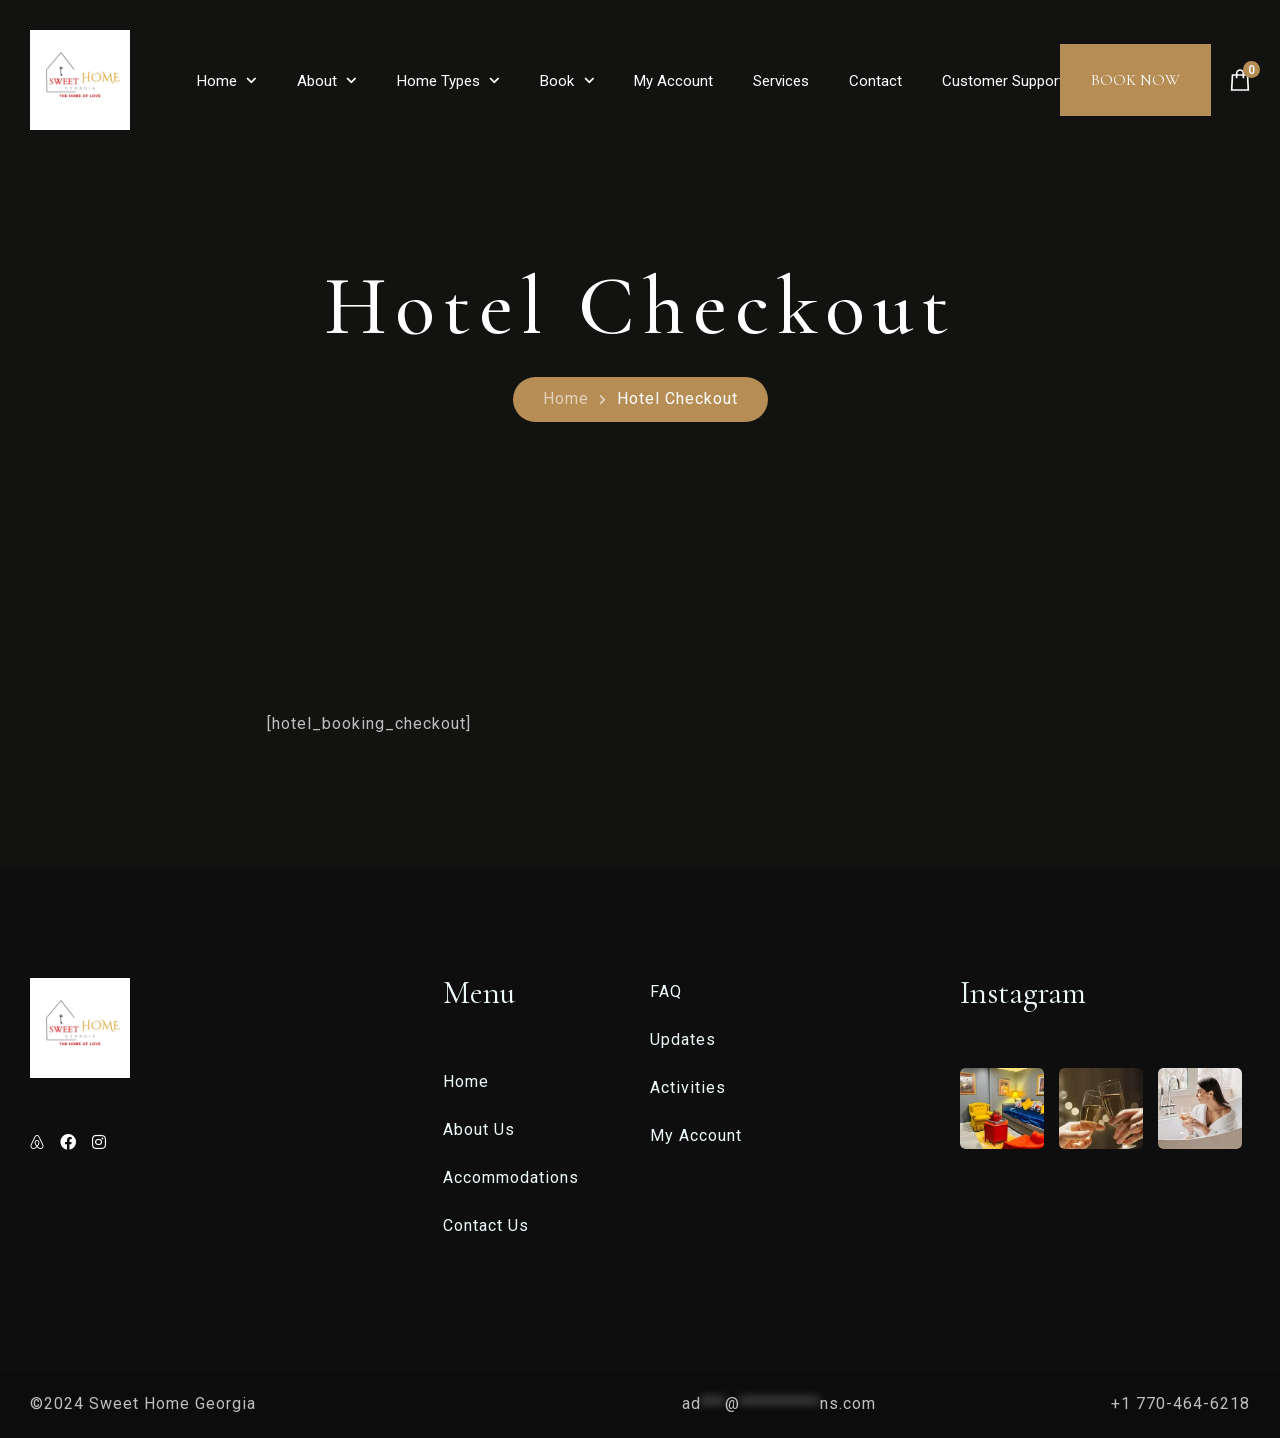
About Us (479, 1129)
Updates (683, 1039)
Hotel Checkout (677, 398)
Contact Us (486, 1225)
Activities (688, 1087)
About (317, 81)
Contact (875, 81)
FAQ (666, 991)
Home (217, 81)
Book (557, 81)
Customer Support (1003, 81)
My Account (673, 81)
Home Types (438, 81)
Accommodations (511, 1177)
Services (781, 81)
